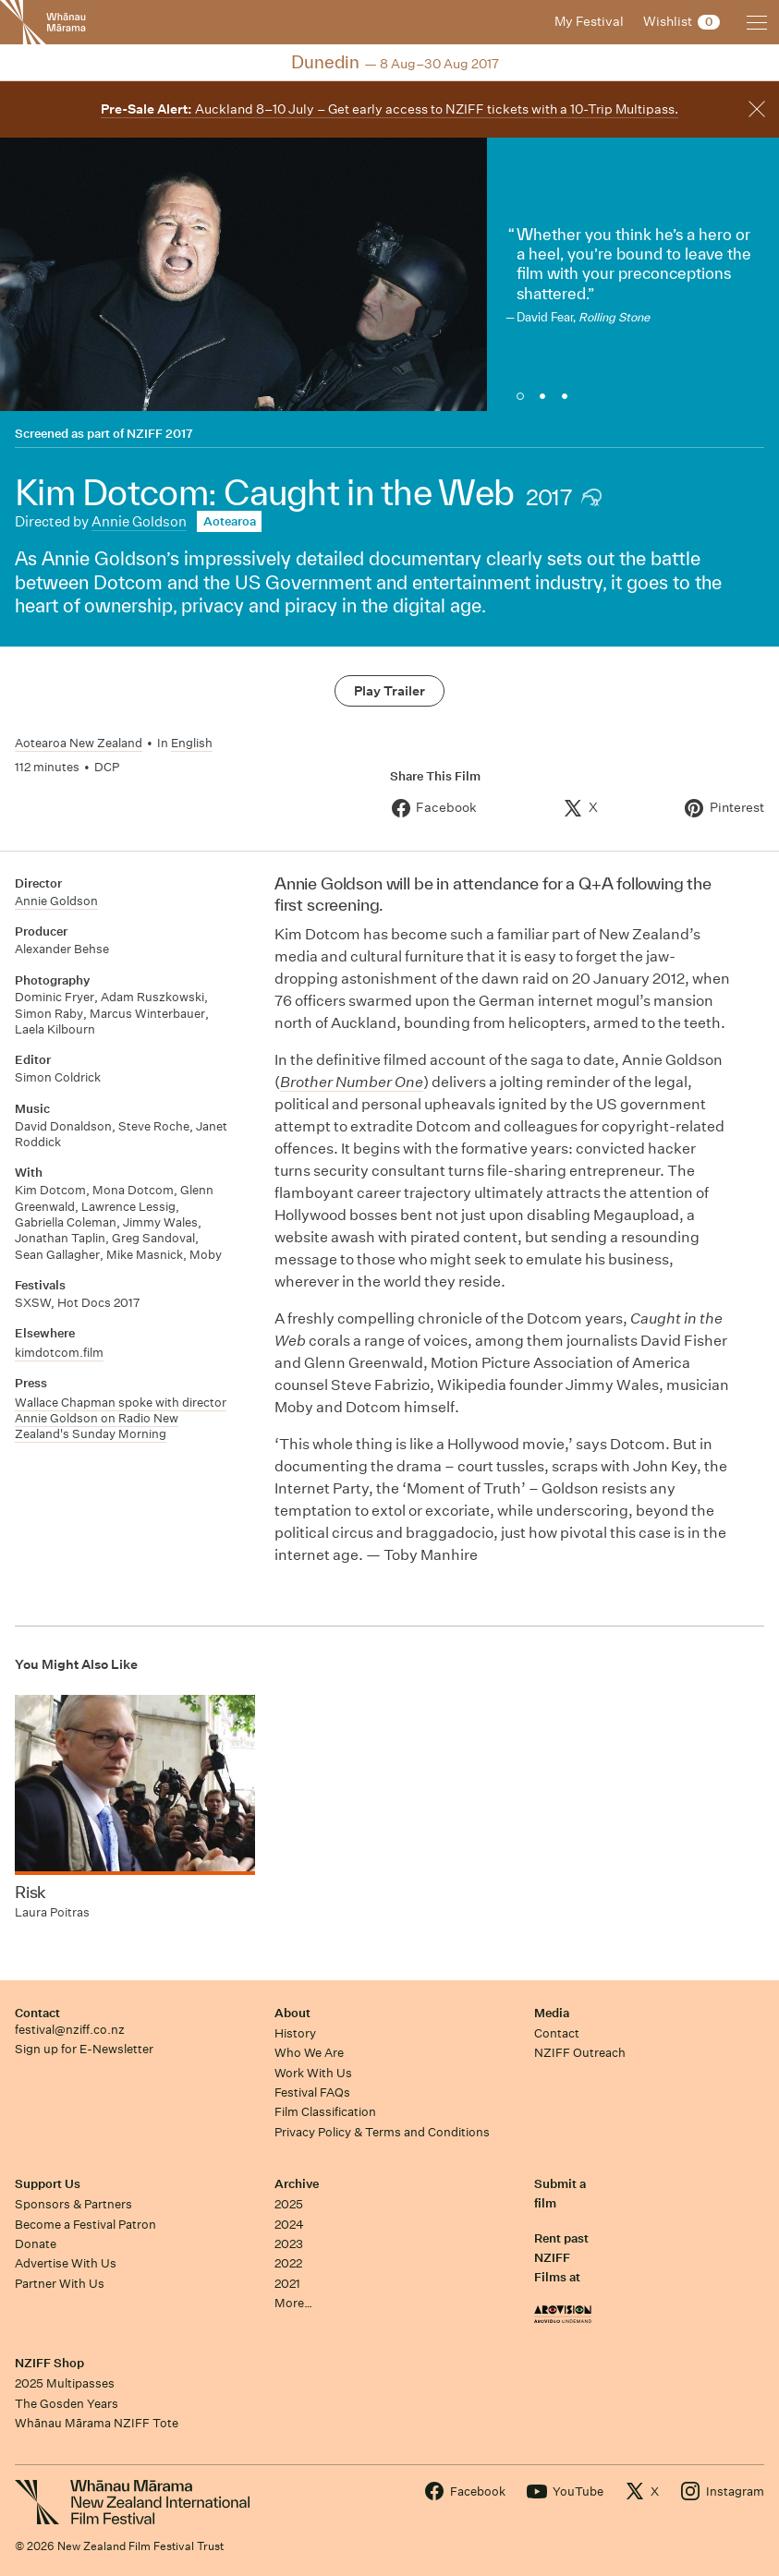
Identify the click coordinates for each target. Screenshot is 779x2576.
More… (293, 2303)
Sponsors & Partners (73, 2204)
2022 (288, 2263)
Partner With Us (59, 2284)
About (292, 2013)
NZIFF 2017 (160, 433)
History (295, 2033)
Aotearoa (229, 521)
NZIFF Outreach (580, 2053)
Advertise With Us (65, 2263)
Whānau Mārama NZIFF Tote (96, 2423)
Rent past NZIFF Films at (561, 2258)
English (192, 743)
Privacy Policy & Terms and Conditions (382, 2132)
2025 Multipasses (65, 2383)
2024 (289, 2224)
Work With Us (313, 2073)
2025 (288, 2204)
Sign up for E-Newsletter (84, 2049)
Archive (296, 2184)
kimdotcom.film (59, 1353)
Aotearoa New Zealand (78, 743)
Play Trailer (389, 691)
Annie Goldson (139, 521)
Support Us (47, 2184)
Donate (35, 2244)
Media (551, 2013)
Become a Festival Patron (85, 2224)
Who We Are (309, 2053)
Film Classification (325, 2112)
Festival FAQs (312, 2092)
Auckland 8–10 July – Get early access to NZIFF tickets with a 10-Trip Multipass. (389, 109)
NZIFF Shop (49, 2363)
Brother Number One (351, 1082)
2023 (288, 2244)
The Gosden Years (66, 2404)
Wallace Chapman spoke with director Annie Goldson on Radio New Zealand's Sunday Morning (120, 1419)
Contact (37, 2013)
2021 (287, 2284)
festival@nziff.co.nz (70, 2030)
